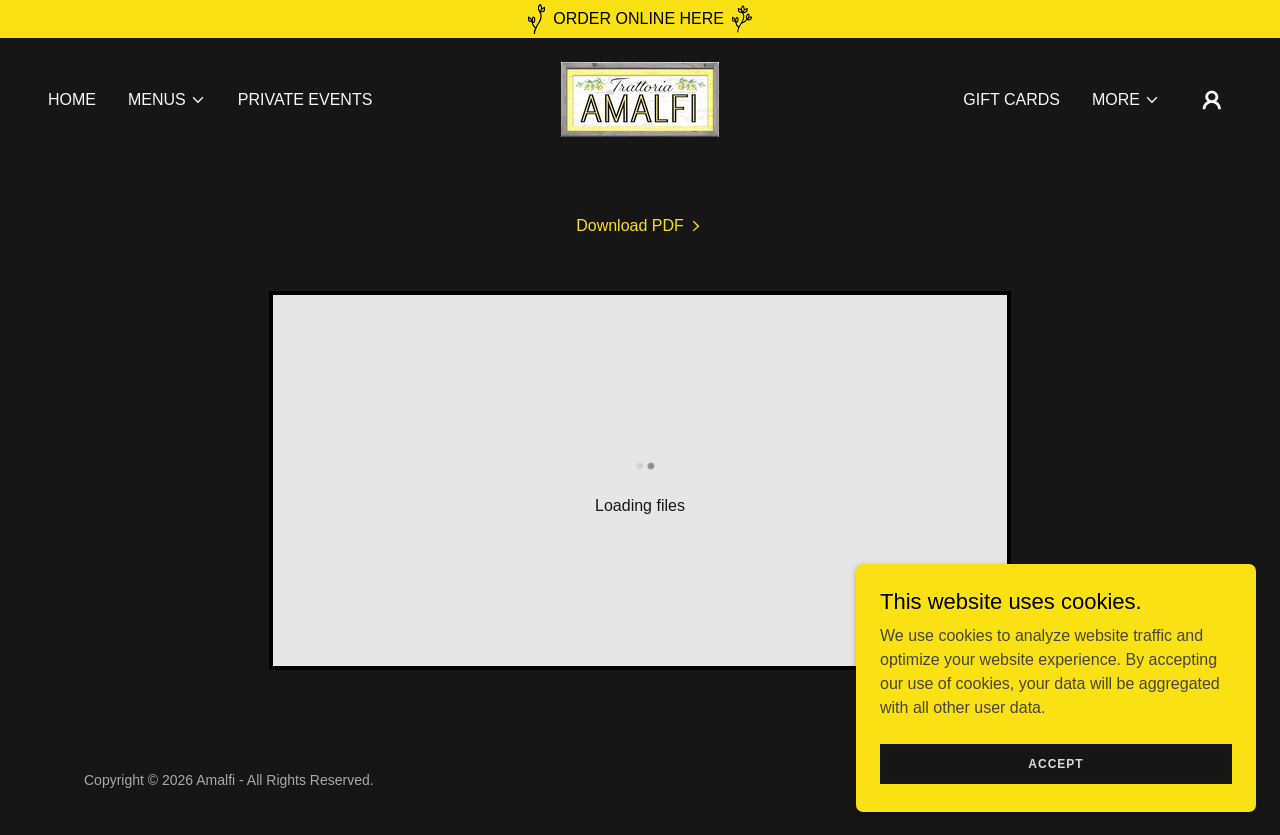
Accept (1055, 777)
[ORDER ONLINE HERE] (640, 19)
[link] (640, 98)
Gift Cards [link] (1011, 99)
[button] (167, 100)
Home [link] (72, 99)
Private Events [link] (305, 99)
